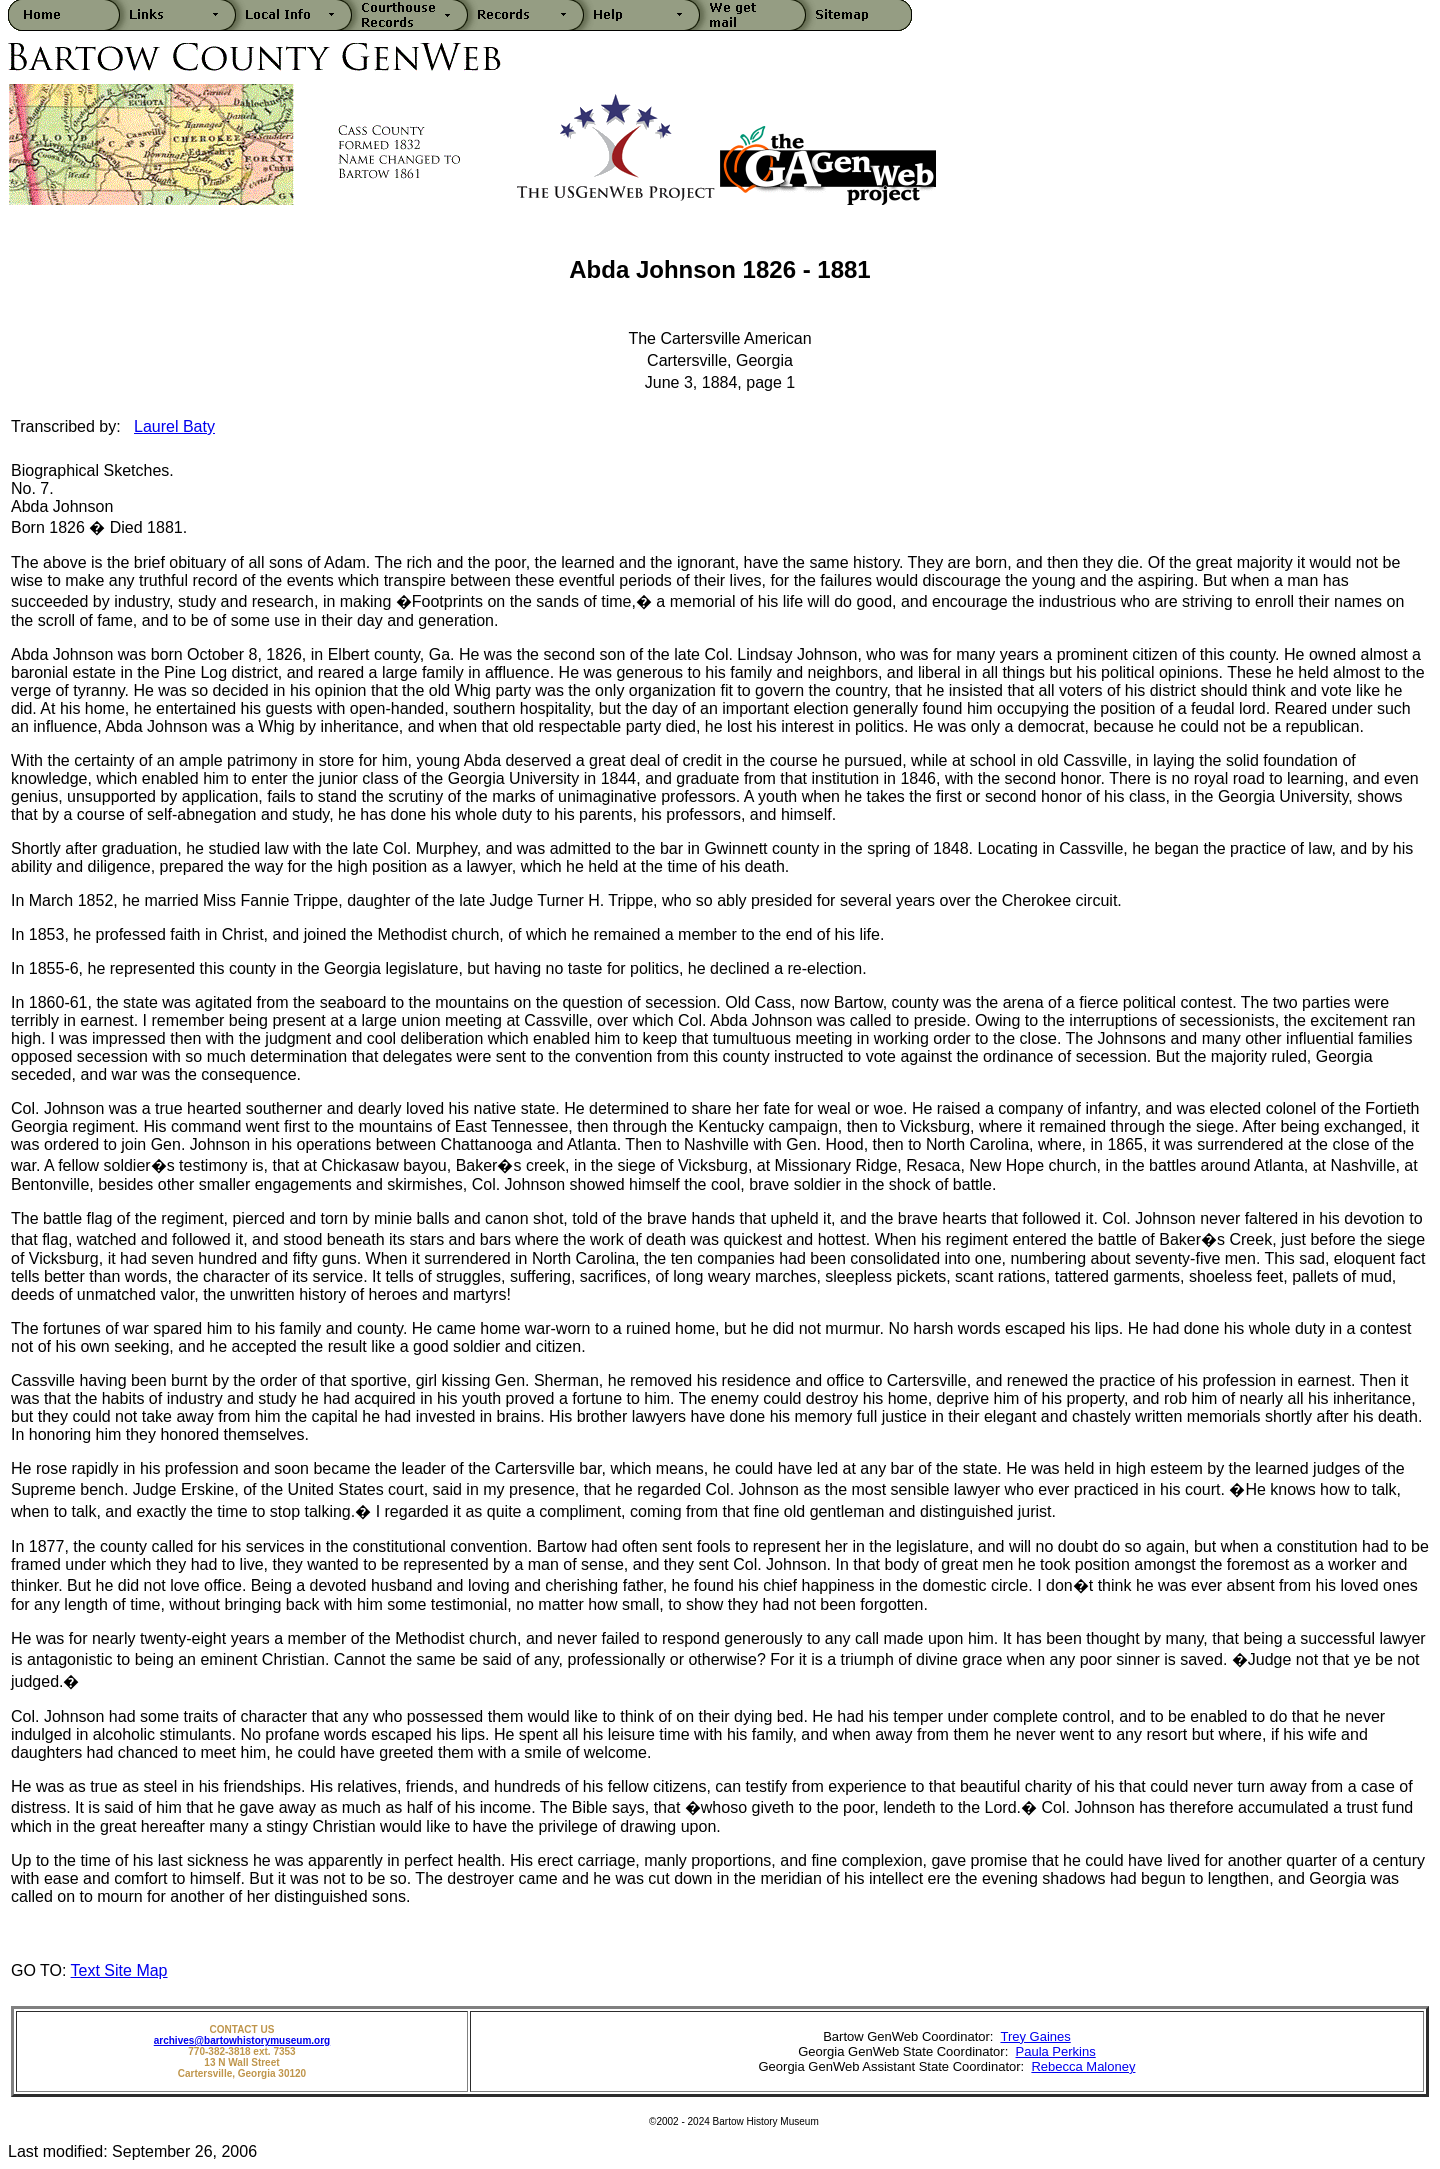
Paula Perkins (1056, 2051)
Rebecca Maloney (1083, 2066)
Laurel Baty (174, 426)
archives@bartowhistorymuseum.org (242, 2040)
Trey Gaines (1035, 2036)
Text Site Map (119, 1970)
